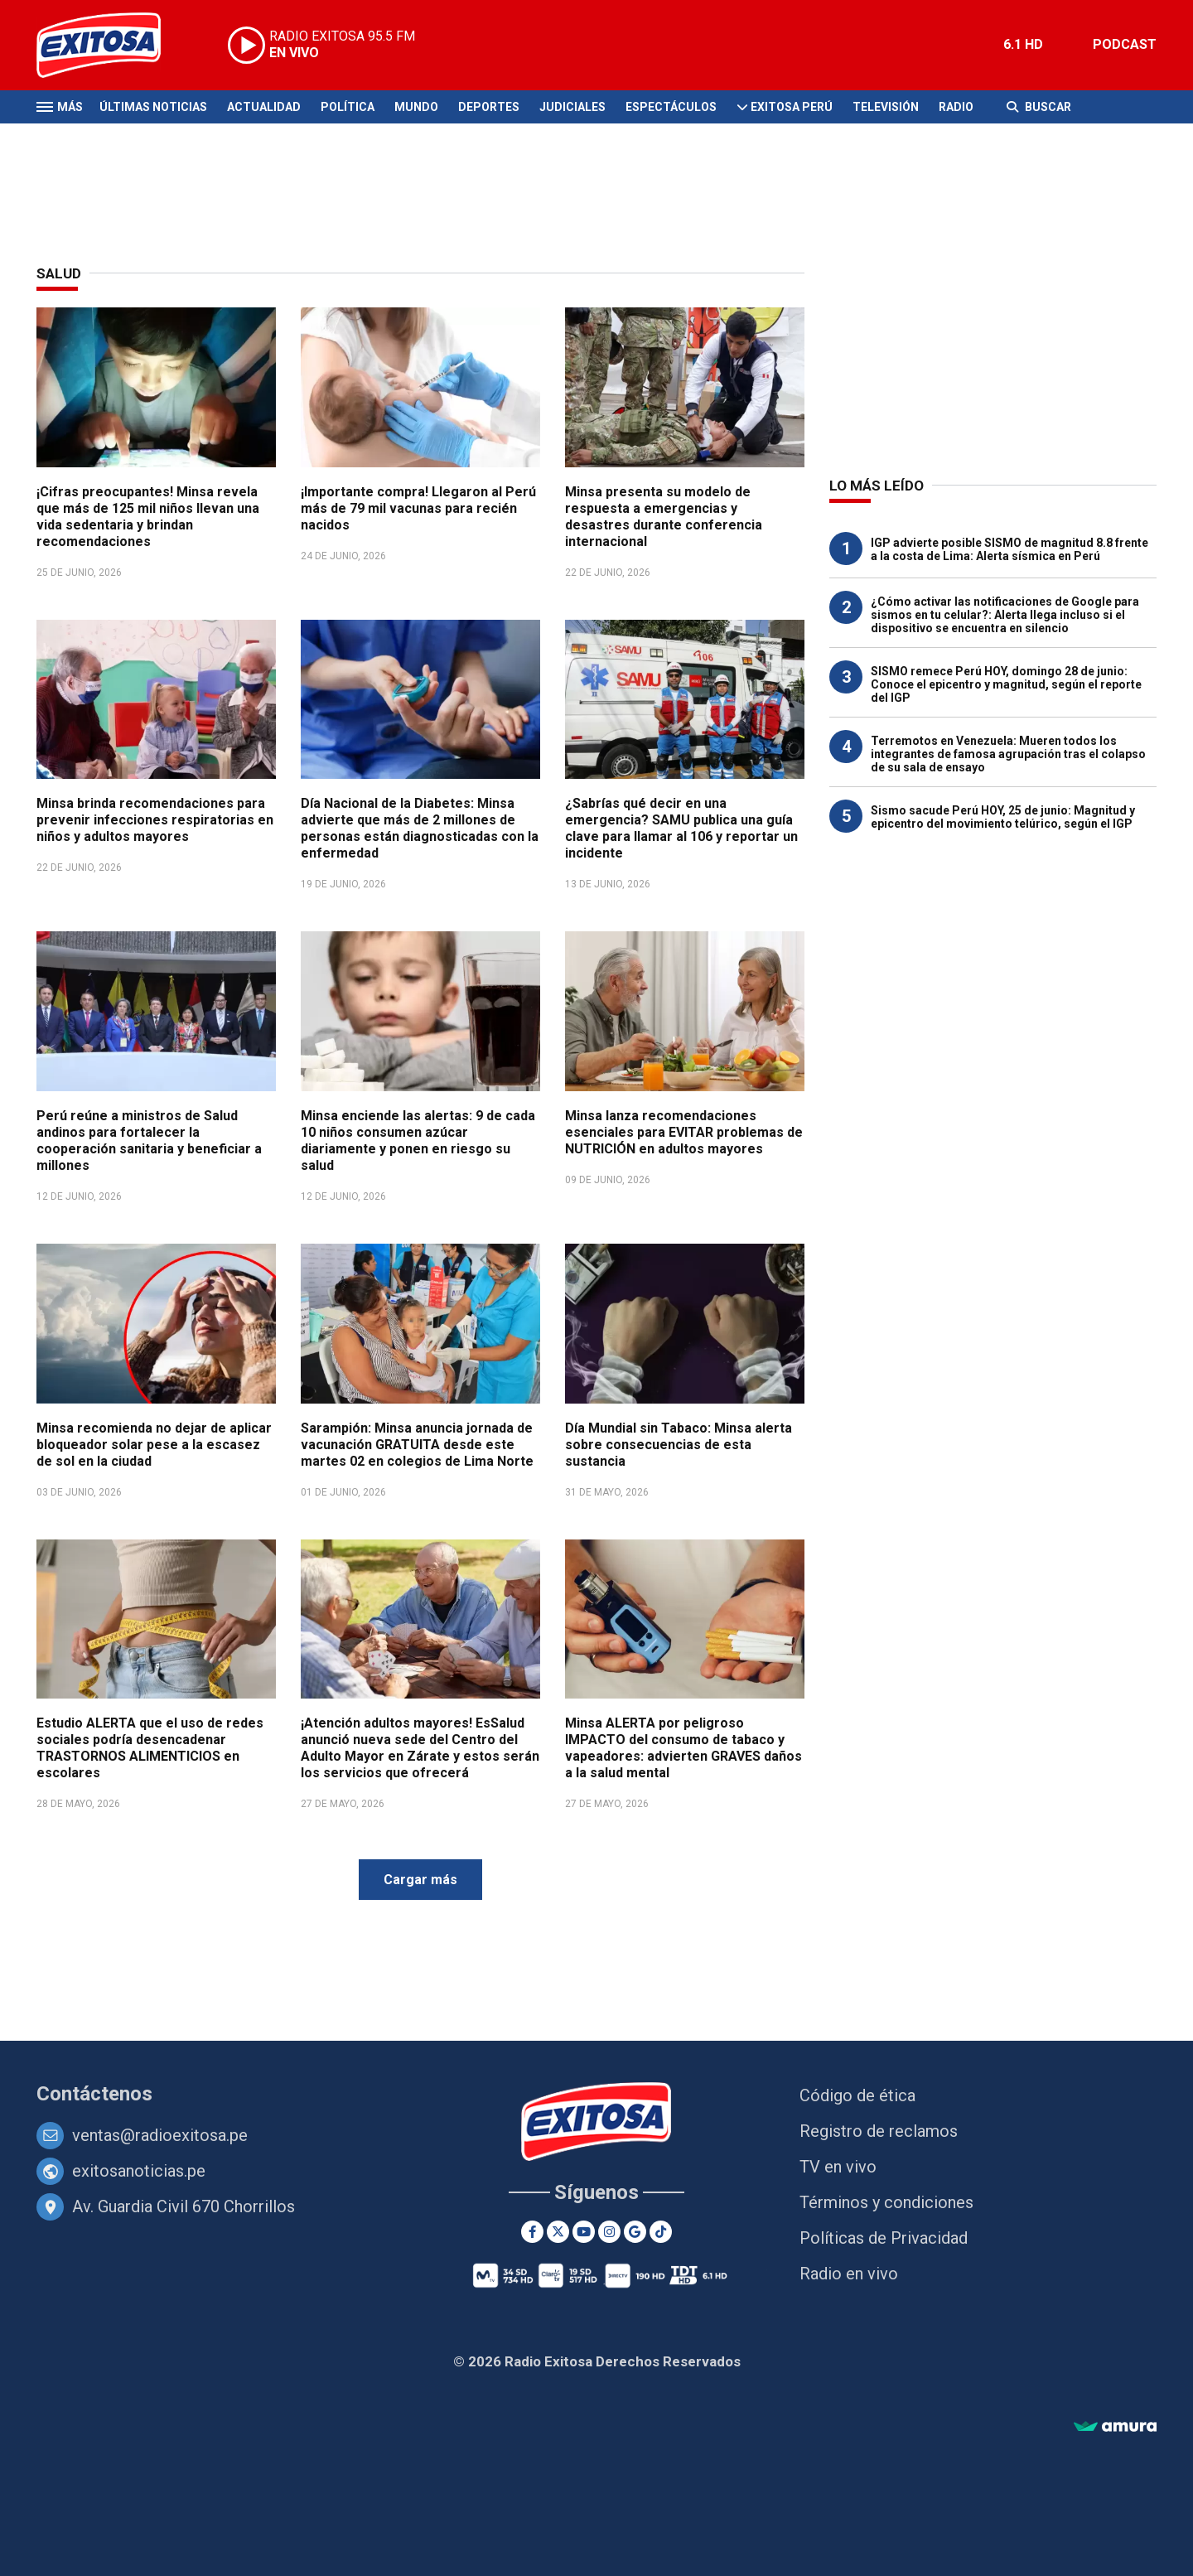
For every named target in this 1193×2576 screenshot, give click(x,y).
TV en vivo (838, 2167)
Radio (956, 107)
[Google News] (635, 2232)
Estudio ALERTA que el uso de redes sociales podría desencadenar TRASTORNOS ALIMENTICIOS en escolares (149, 1748)
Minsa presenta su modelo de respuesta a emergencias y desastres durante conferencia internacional (663, 516)
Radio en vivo (848, 2274)
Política (347, 107)
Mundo (416, 107)
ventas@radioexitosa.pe (160, 2135)
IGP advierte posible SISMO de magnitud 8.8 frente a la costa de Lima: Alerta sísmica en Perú (1009, 549)
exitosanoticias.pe (138, 2171)
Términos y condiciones (886, 2202)
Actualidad (264, 107)
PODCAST (1125, 44)
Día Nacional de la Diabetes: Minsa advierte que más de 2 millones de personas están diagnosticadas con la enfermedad (420, 828)
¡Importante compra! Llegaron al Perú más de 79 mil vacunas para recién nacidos (418, 508)
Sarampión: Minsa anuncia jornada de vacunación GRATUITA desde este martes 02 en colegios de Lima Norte (417, 1444)
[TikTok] (661, 2232)
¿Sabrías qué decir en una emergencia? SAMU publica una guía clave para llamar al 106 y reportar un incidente (681, 828)
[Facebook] (532, 2232)
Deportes (488, 107)
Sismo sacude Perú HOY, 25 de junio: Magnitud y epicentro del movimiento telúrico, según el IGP (1003, 817)
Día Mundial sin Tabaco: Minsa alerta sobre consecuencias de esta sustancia (678, 1444)
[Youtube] (583, 2232)
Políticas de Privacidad (883, 2238)
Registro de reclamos (878, 2131)
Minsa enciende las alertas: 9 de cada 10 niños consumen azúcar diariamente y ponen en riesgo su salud (418, 1140)
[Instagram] (609, 2232)
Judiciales (572, 107)
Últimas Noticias (153, 107)
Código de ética (857, 2095)
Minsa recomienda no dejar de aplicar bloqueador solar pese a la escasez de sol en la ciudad (154, 1444)
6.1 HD (1023, 44)
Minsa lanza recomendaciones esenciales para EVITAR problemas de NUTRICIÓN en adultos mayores (684, 1132)
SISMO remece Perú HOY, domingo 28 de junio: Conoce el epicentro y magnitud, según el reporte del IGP (1006, 684)
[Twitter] (558, 2232)
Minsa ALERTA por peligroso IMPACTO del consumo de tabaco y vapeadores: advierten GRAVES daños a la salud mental (683, 1748)
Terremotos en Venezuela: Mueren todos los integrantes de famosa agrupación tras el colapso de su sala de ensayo (1008, 754)
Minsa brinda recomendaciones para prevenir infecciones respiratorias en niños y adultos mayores (154, 819)
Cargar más (420, 1879)
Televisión (885, 107)
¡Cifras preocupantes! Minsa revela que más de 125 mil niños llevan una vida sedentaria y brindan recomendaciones (147, 516)
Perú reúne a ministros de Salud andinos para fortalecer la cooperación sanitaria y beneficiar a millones (149, 1140)
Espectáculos (671, 107)
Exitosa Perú (792, 107)
